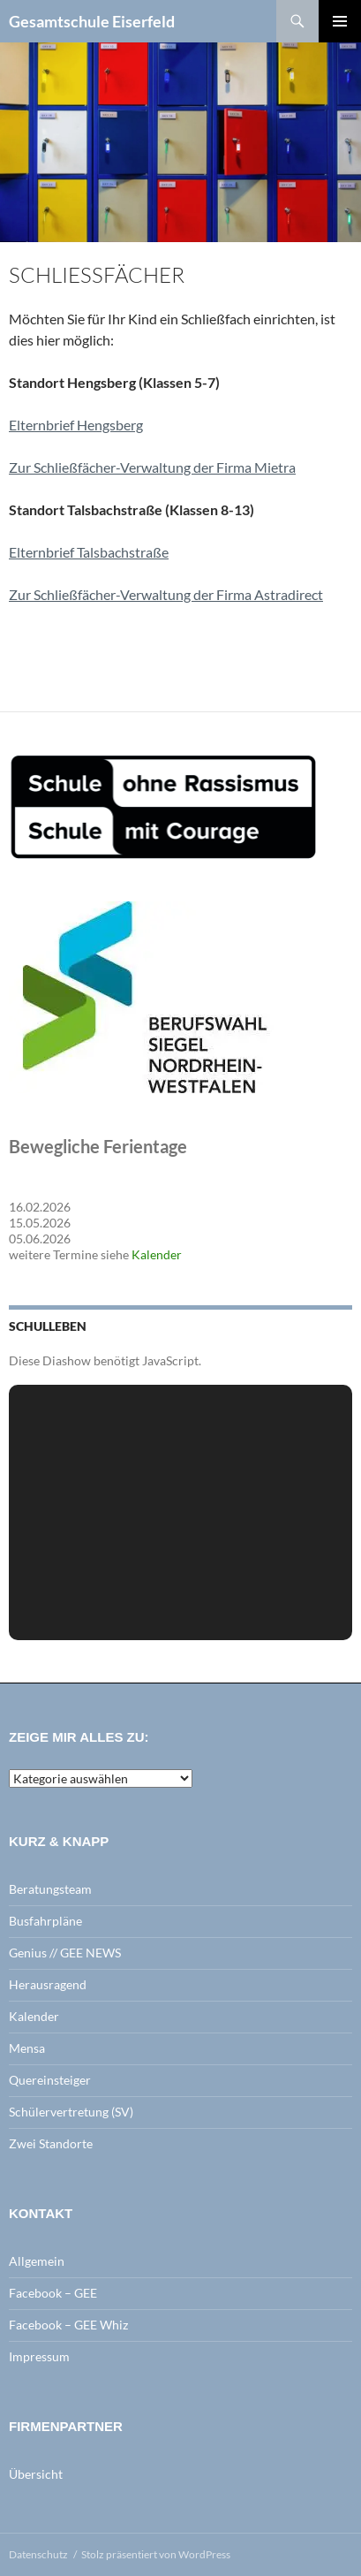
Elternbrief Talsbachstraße (89, 551)
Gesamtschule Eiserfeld (92, 21)
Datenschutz (38, 2554)
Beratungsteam (50, 1888)
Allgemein (36, 2260)
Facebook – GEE (53, 2292)
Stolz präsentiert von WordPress (155, 2554)
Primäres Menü (340, 21)
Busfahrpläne (45, 1920)
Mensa (27, 2047)
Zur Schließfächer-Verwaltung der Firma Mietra (152, 467)
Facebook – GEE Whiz (68, 2324)
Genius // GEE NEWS (65, 1952)
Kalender (157, 1254)
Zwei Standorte (51, 2143)
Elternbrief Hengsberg (76, 424)
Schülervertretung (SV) (71, 2111)
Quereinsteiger (50, 2079)
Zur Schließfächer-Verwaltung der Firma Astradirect (166, 594)
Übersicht (36, 2473)
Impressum (39, 2356)
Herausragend (47, 1984)
